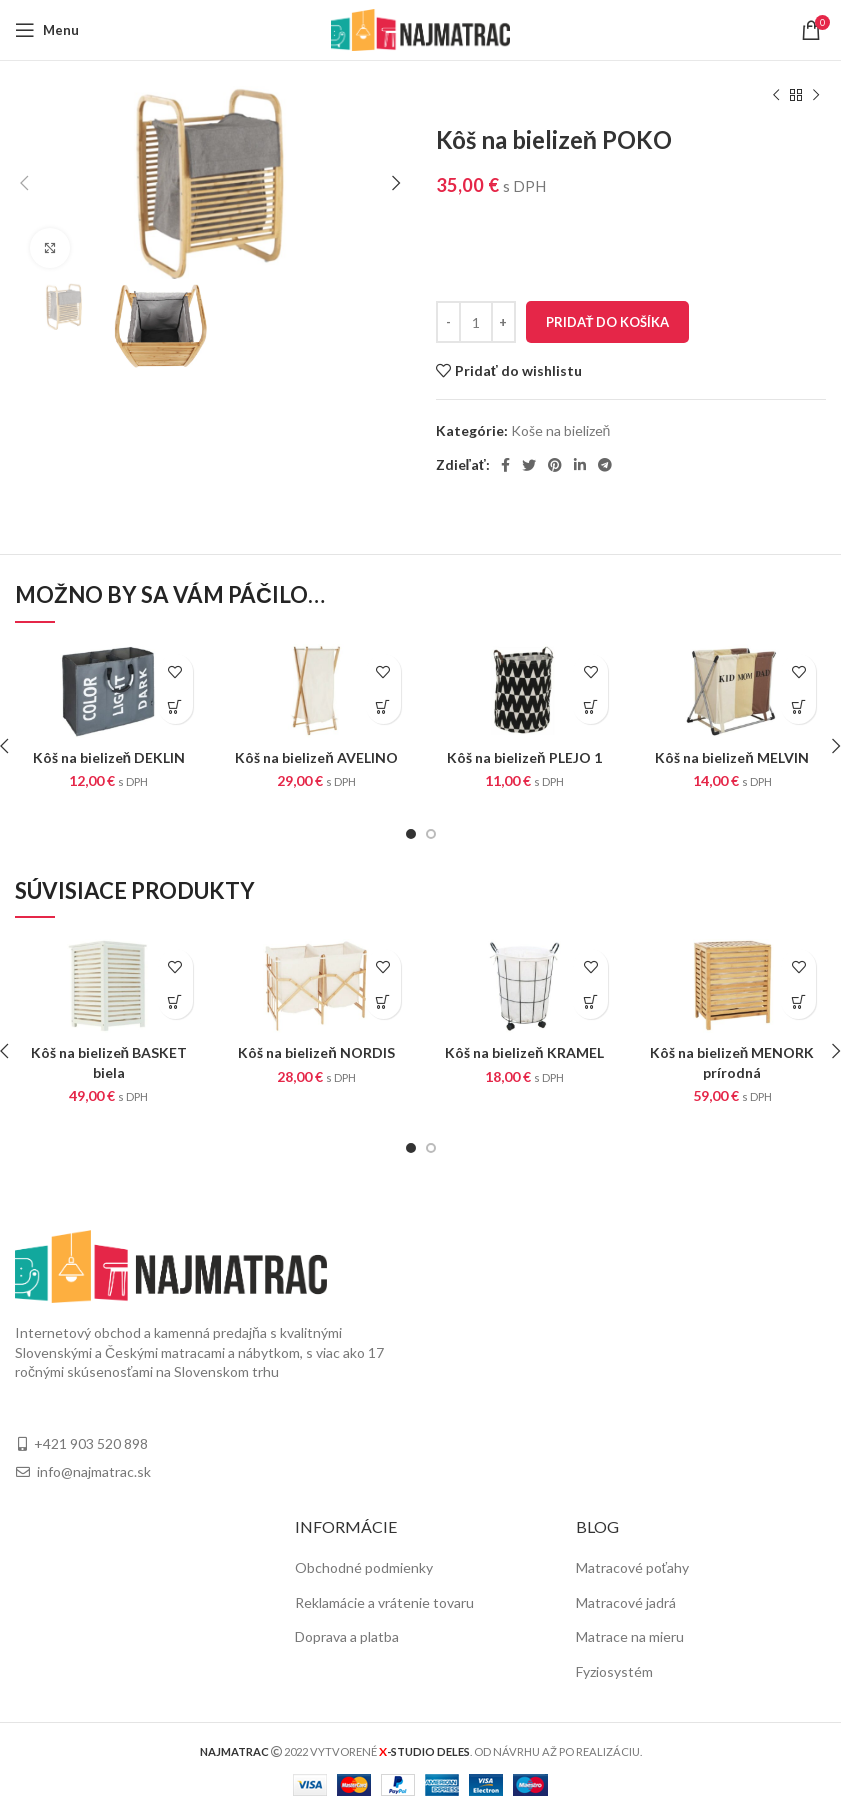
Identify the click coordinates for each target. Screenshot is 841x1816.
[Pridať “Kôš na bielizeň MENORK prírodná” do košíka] (798, 1001)
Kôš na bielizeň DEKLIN (109, 757)
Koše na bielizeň (561, 430)
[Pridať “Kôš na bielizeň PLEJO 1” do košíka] (590, 706)
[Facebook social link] (505, 465)
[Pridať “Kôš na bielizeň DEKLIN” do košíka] (175, 706)
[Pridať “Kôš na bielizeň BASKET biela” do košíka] (175, 1001)
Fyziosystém (614, 1671)
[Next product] (816, 96)
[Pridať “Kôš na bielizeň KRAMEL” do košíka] (590, 1001)
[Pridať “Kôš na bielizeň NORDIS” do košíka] (383, 1001)
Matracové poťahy (632, 1567)
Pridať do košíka (608, 322)
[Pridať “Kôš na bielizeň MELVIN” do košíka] (798, 706)
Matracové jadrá (626, 1602)
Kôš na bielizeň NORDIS (316, 1052)
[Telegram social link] (605, 465)
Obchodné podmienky (364, 1567)
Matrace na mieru (630, 1636)
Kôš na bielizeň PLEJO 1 (524, 757)
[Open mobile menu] (47, 30)
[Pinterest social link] (555, 465)
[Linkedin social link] (580, 465)
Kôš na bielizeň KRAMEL (524, 1052)
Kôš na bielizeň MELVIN (732, 757)
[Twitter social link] (529, 465)
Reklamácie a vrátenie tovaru (384, 1602)
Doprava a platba (347, 1636)
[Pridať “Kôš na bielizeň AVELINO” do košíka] (383, 706)
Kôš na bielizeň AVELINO (316, 757)
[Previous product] (776, 96)
